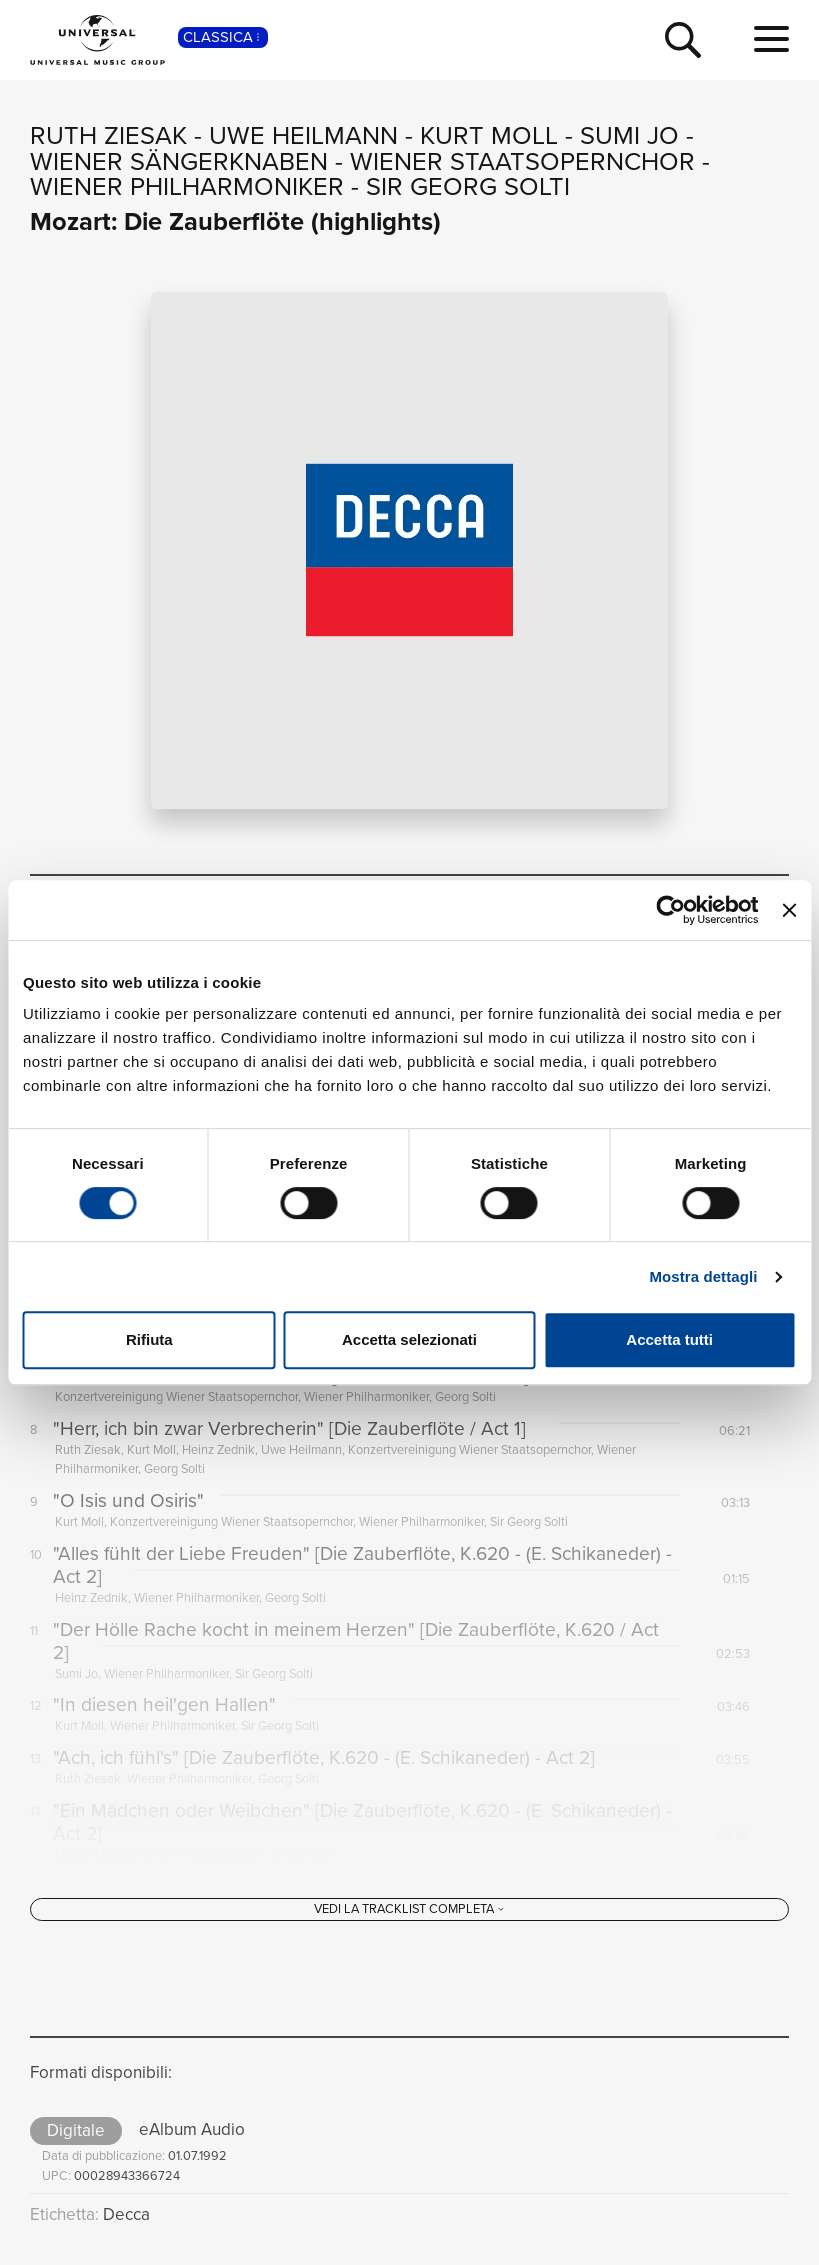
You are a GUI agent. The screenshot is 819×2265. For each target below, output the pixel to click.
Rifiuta (149, 1339)
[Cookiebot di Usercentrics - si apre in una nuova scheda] (671, 910)
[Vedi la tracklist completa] (409, 1924)
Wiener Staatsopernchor (522, 161)
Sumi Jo (629, 135)
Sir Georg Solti (468, 186)
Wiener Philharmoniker (187, 186)
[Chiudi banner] (789, 910)
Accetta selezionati (409, 1339)
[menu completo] (771, 40)
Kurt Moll (489, 135)
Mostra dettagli (703, 1276)
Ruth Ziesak (108, 135)
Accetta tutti (669, 1339)
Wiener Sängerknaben (179, 161)
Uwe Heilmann (303, 135)
